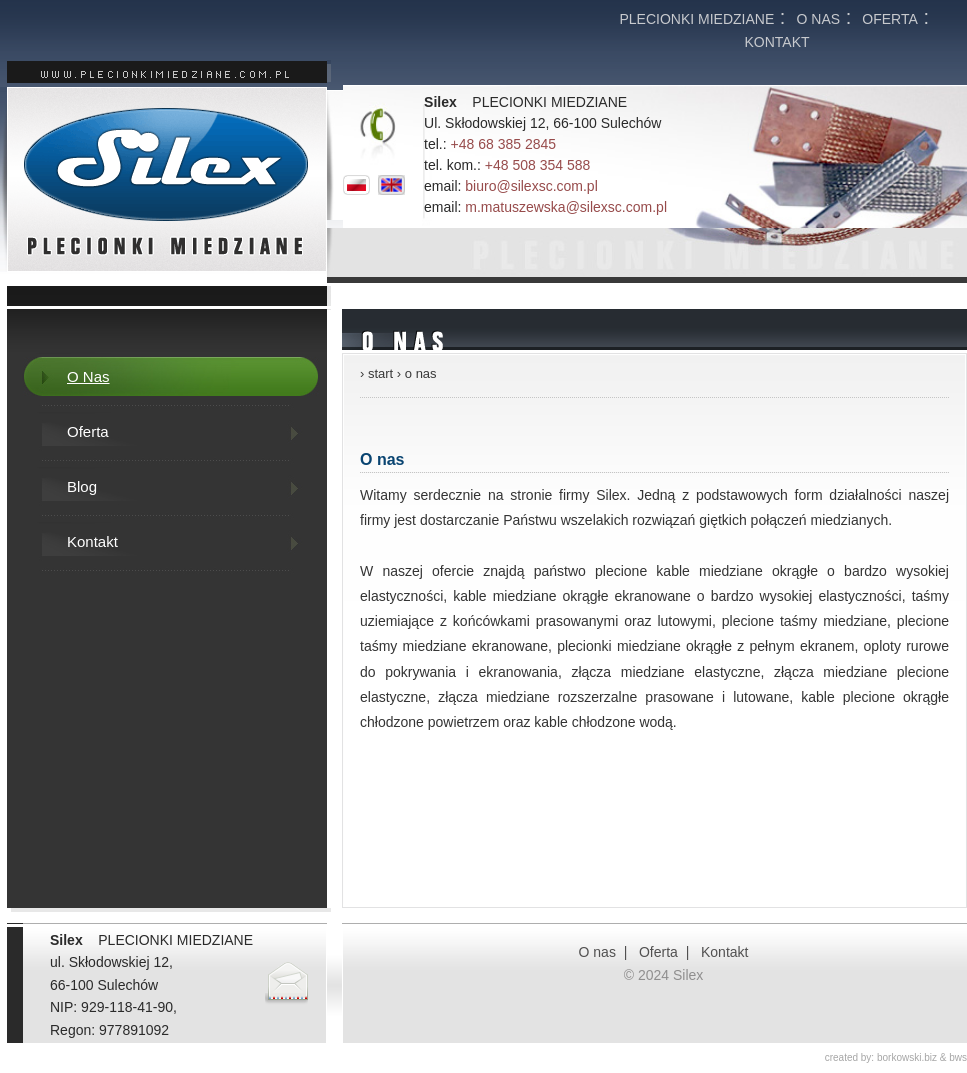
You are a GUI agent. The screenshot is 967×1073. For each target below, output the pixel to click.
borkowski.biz (907, 1057)
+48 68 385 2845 (504, 144)
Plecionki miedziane (696, 19)
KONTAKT (776, 42)
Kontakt (92, 541)
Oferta (890, 19)
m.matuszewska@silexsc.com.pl (566, 207)
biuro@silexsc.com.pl (531, 186)
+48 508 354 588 (538, 165)
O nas (819, 19)
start (380, 373)
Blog (82, 486)
